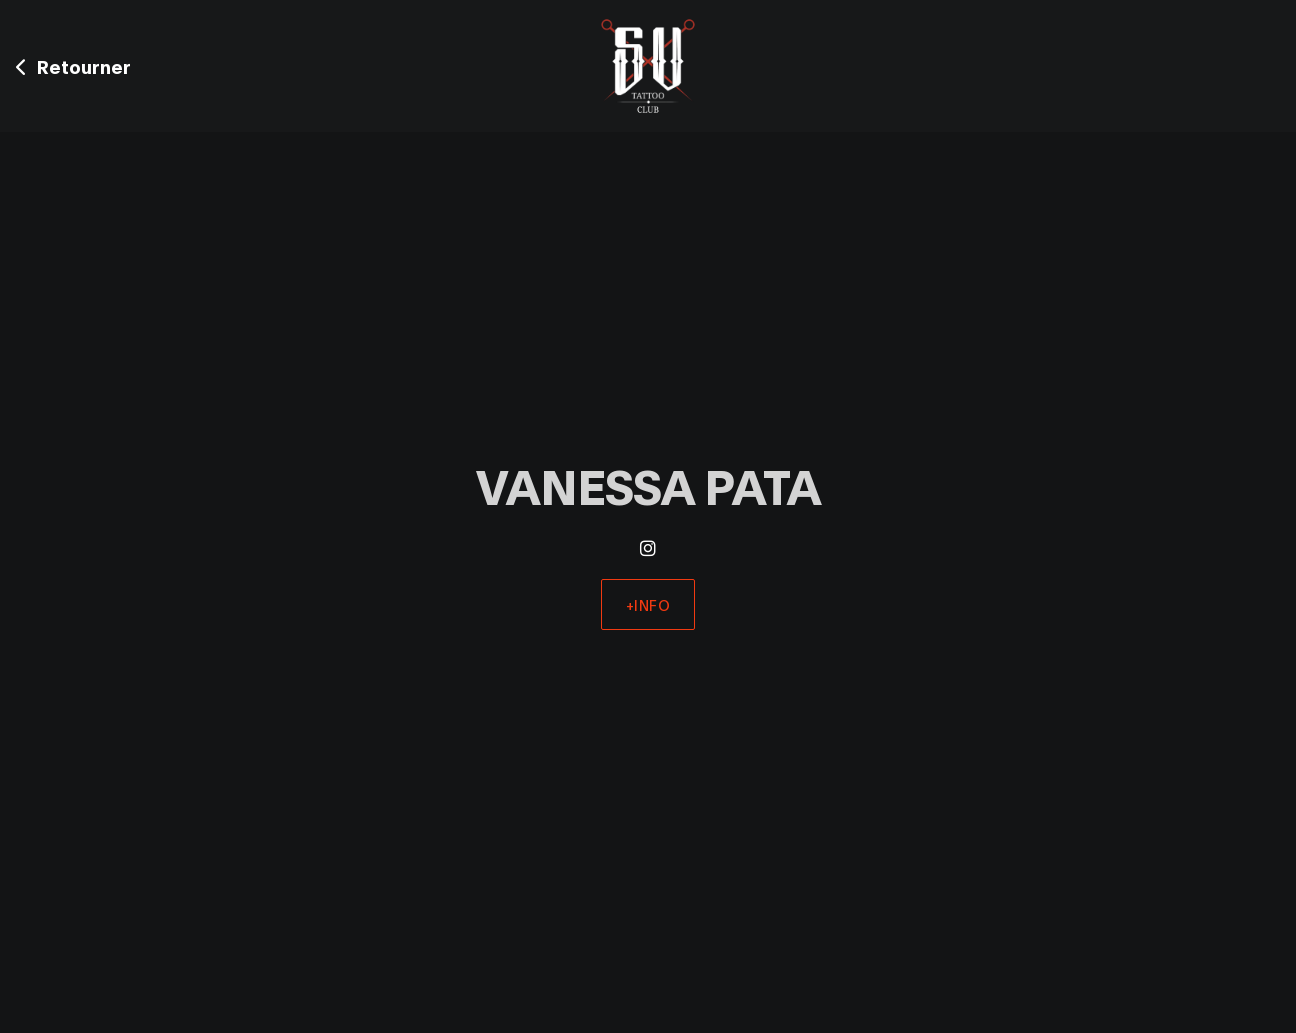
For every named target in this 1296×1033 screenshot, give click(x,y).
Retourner (73, 66)
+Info (648, 604)
